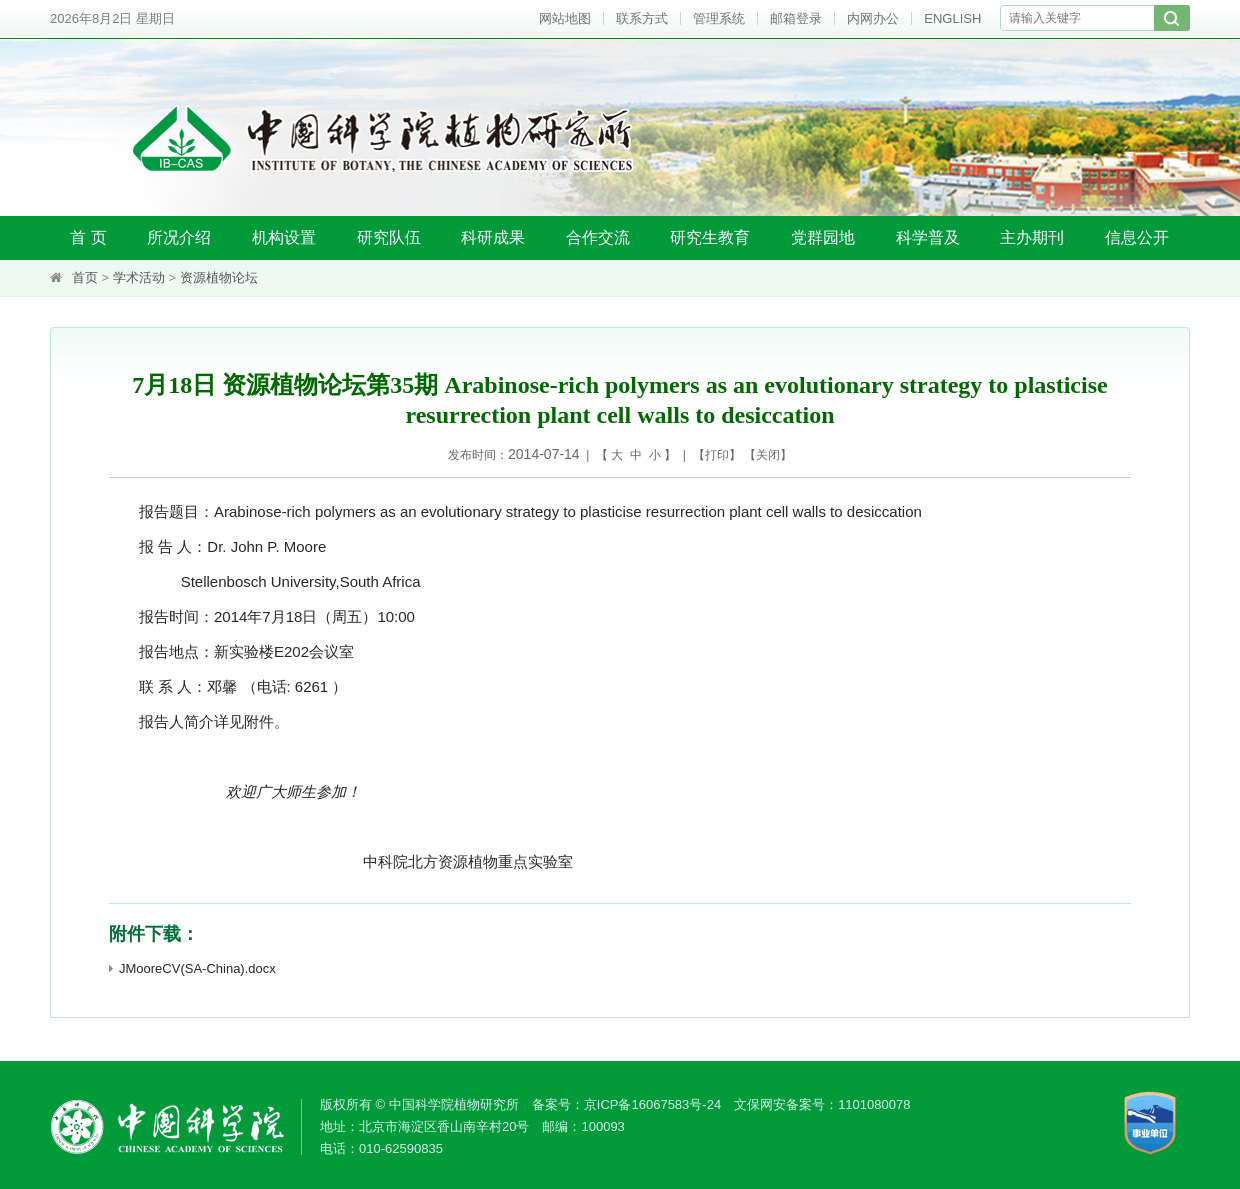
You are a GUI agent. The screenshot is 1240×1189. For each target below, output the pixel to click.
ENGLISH (952, 18)
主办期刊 (1032, 237)
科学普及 (928, 237)
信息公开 (1137, 237)
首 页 (88, 237)
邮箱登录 (796, 18)
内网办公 (873, 18)
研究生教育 (710, 237)
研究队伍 (389, 237)
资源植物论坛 (219, 277)
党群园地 (823, 237)
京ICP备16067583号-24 (652, 1104)
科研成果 (493, 237)
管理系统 (719, 18)
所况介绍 (179, 237)
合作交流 (598, 237)
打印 (717, 455)
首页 (85, 277)
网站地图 (565, 18)
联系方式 (642, 18)
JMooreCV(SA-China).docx (192, 968)
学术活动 (139, 277)
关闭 (768, 455)
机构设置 (284, 237)
